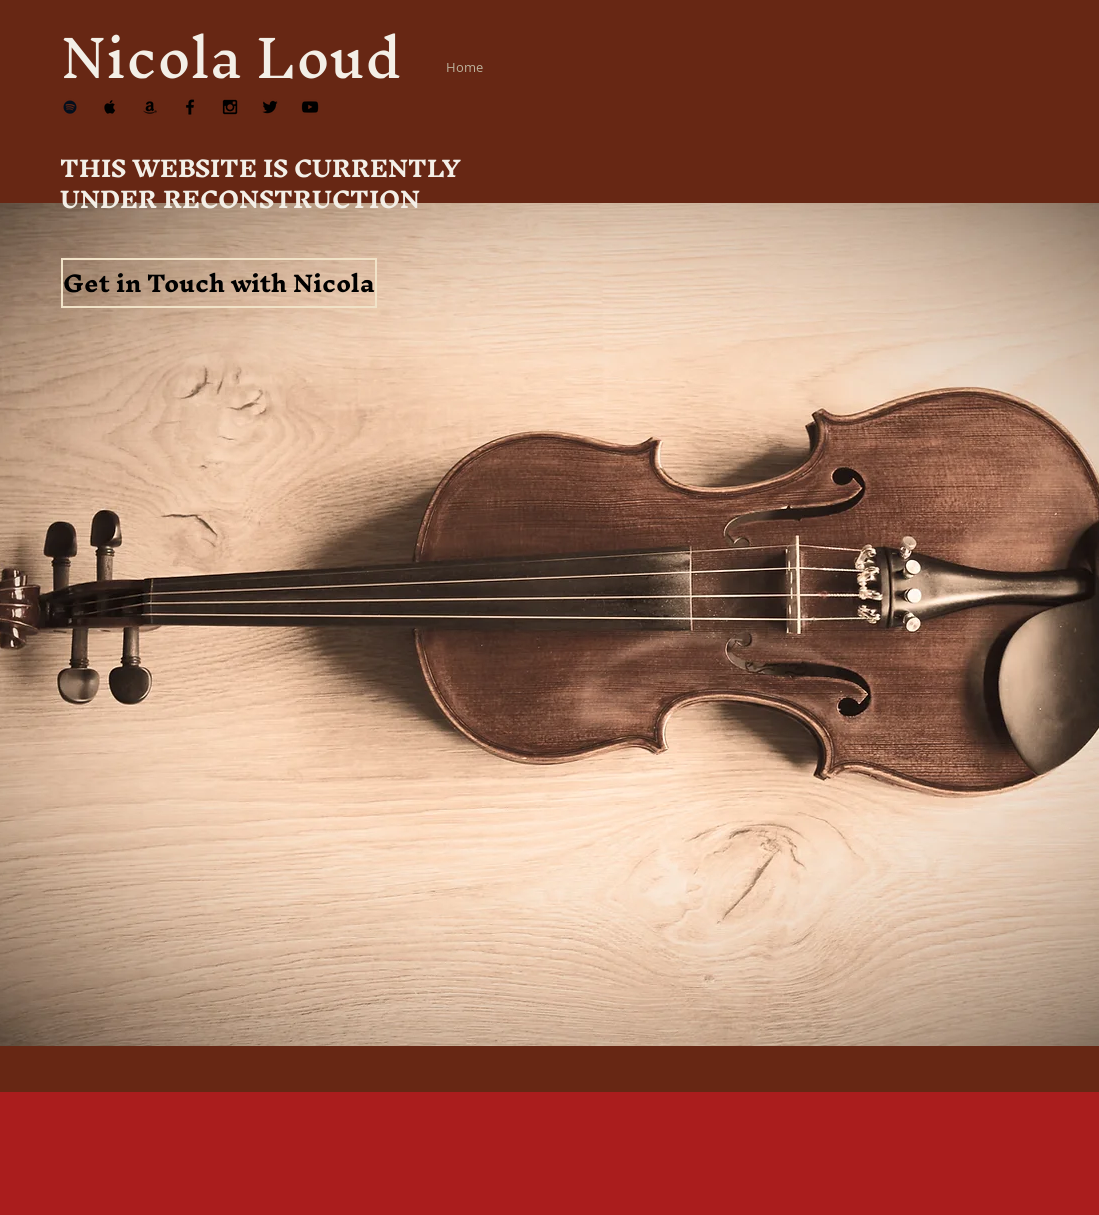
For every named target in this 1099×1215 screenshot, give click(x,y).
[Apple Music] (110, 107)
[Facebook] (190, 107)
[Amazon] (150, 107)
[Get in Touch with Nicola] (219, 283)
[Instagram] (230, 107)
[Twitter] (270, 107)
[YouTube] (310, 107)
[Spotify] (70, 107)
